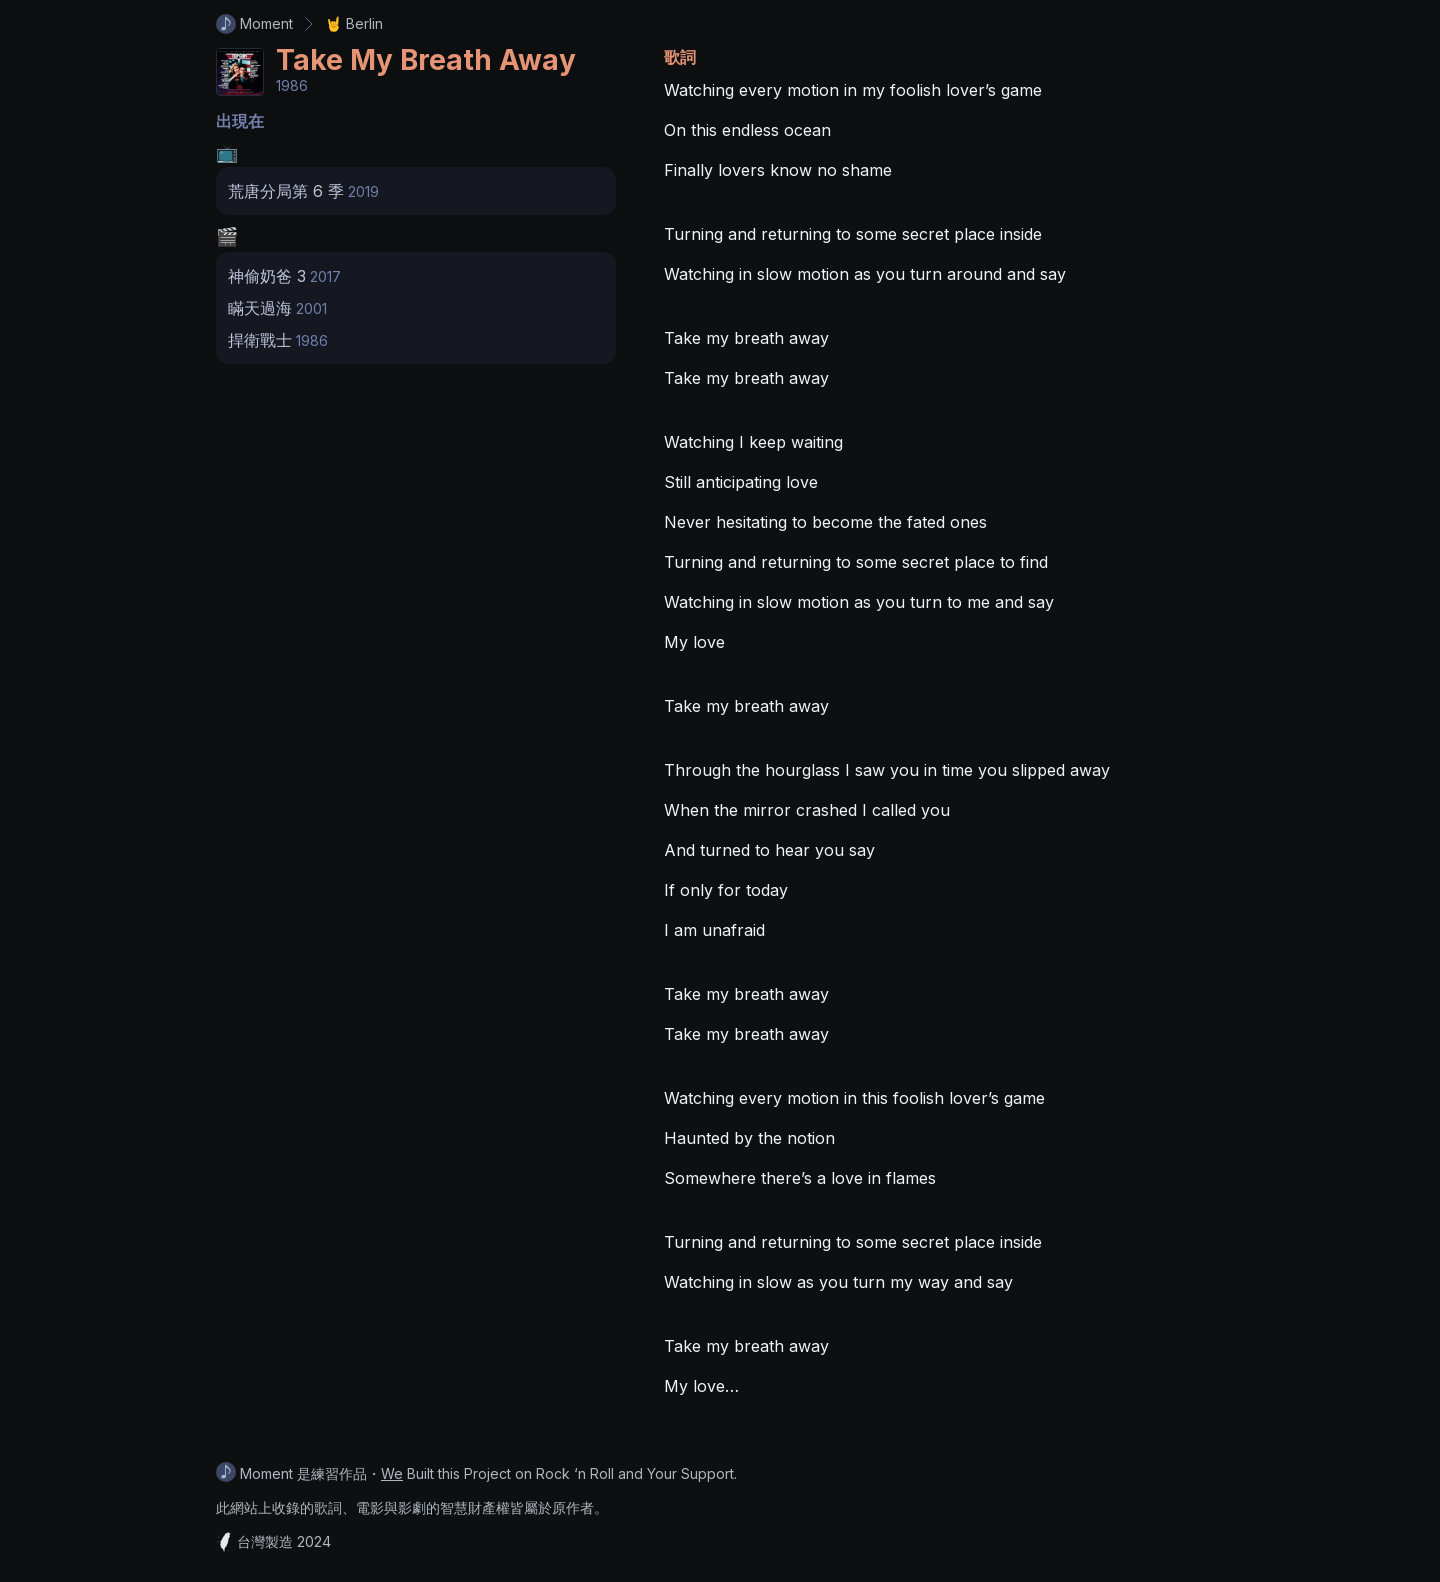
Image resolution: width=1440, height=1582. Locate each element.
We (392, 1473)
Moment (254, 24)
